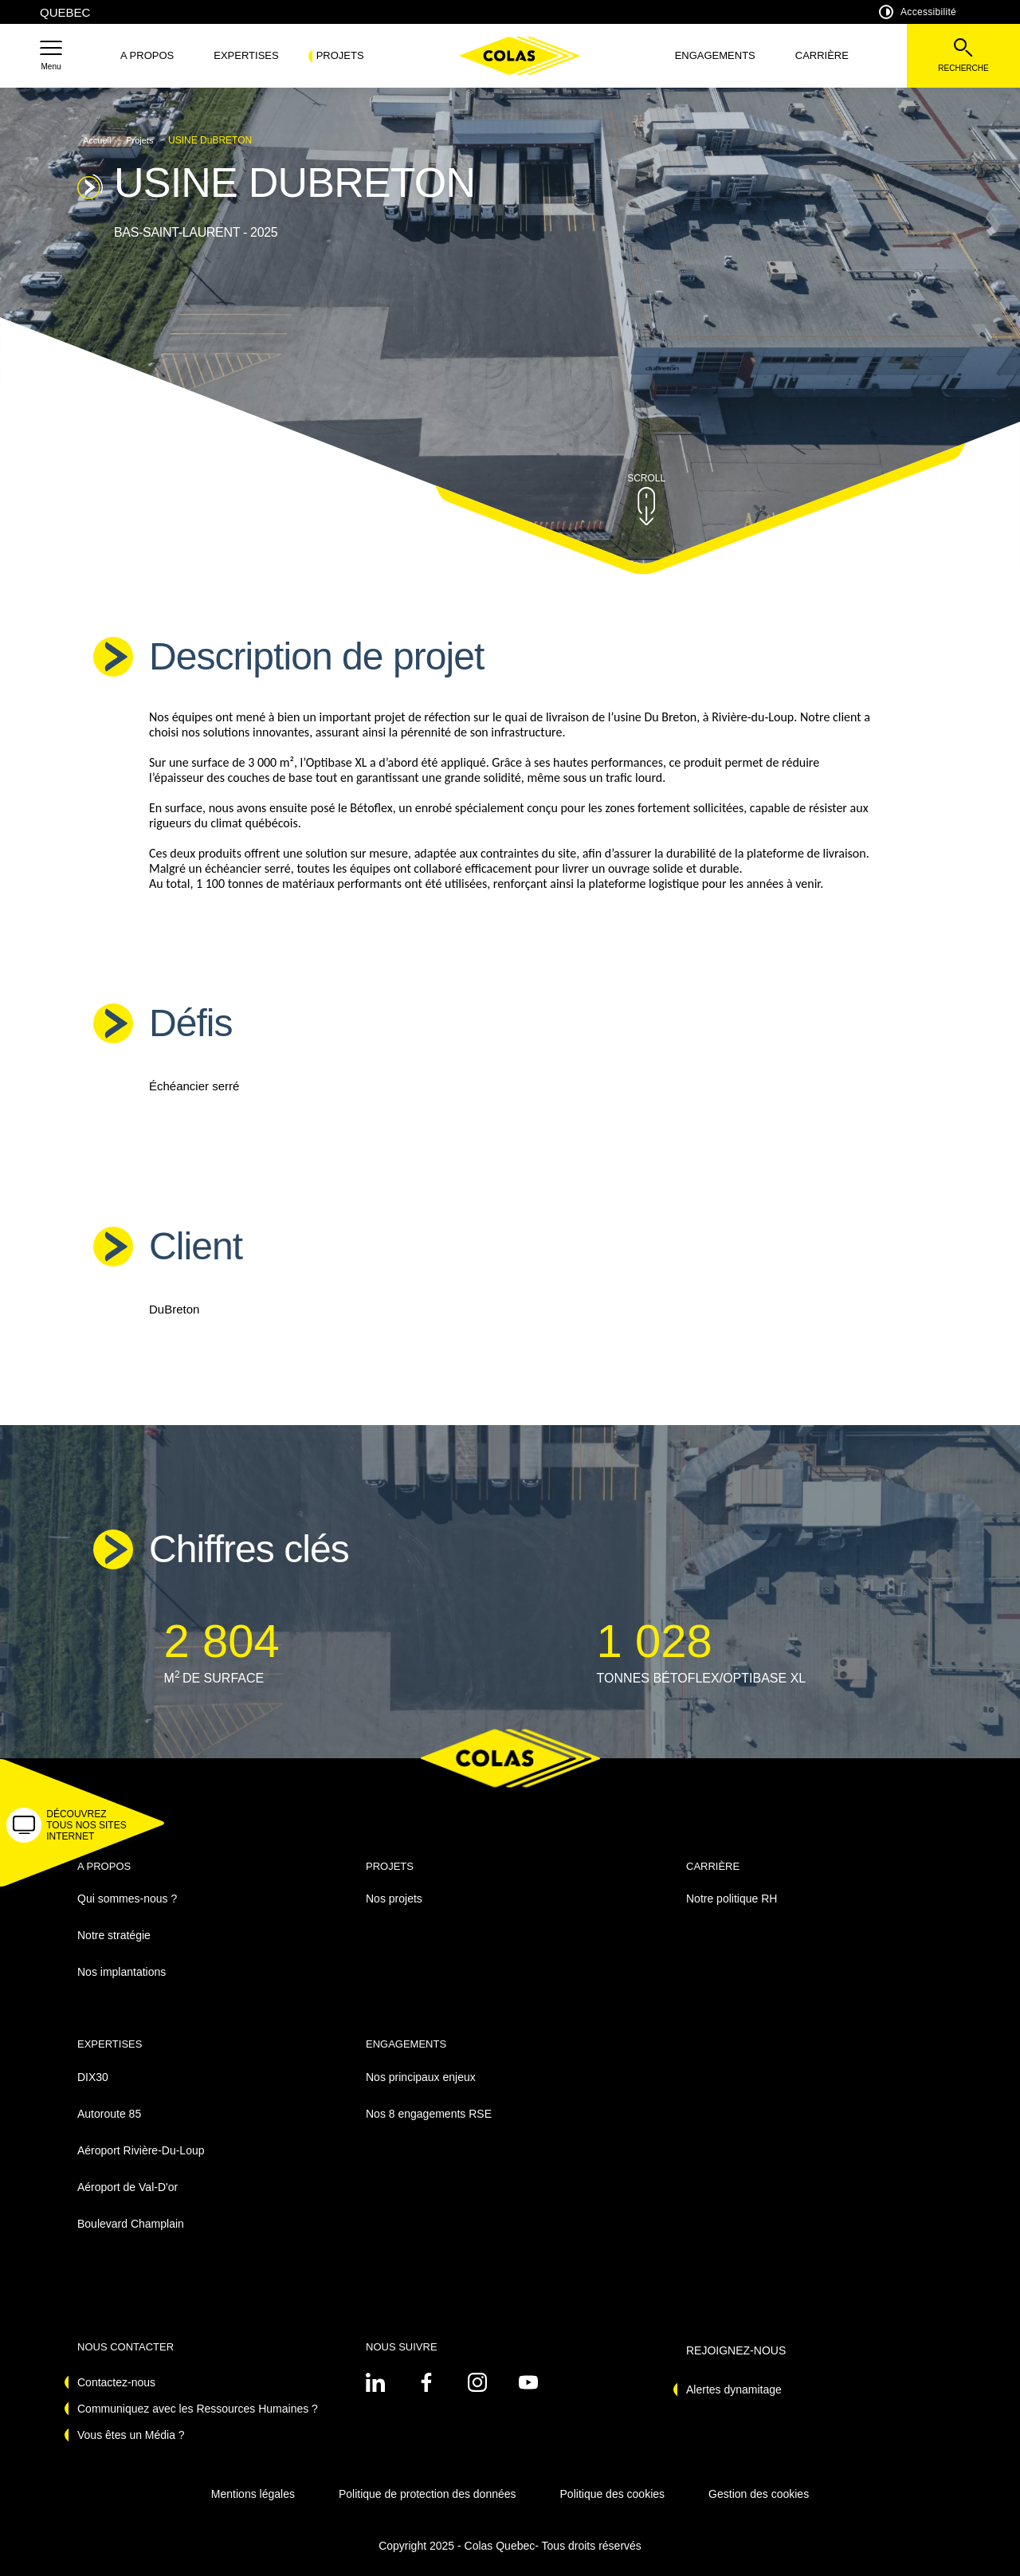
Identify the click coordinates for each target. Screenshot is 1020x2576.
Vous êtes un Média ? (131, 2435)
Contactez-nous (116, 2382)
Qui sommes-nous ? (127, 1898)
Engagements (715, 55)
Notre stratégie (114, 1935)
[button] (51, 56)
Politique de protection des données (427, 2494)
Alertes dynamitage (734, 2389)
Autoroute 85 (109, 2113)
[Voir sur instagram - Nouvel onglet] (477, 2382)
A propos (147, 55)
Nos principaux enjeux (421, 2077)
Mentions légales (253, 2494)
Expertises (246, 55)
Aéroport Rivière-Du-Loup (141, 2150)
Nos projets (394, 1898)
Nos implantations (121, 1971)
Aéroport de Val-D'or (127, 2187)
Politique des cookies (612, 2494)
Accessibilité (917, 12)
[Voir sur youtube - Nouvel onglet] (528, 2382)
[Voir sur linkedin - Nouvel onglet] (375, 2382)
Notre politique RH (731, 1898)
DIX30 (92, 2077)
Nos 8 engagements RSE (429, 2113)
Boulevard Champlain (130, 2223)
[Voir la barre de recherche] (963, 56)
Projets (340, 55)
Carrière (822, 55)
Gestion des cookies (758, 2494)
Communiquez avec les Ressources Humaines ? (197, 2408)
